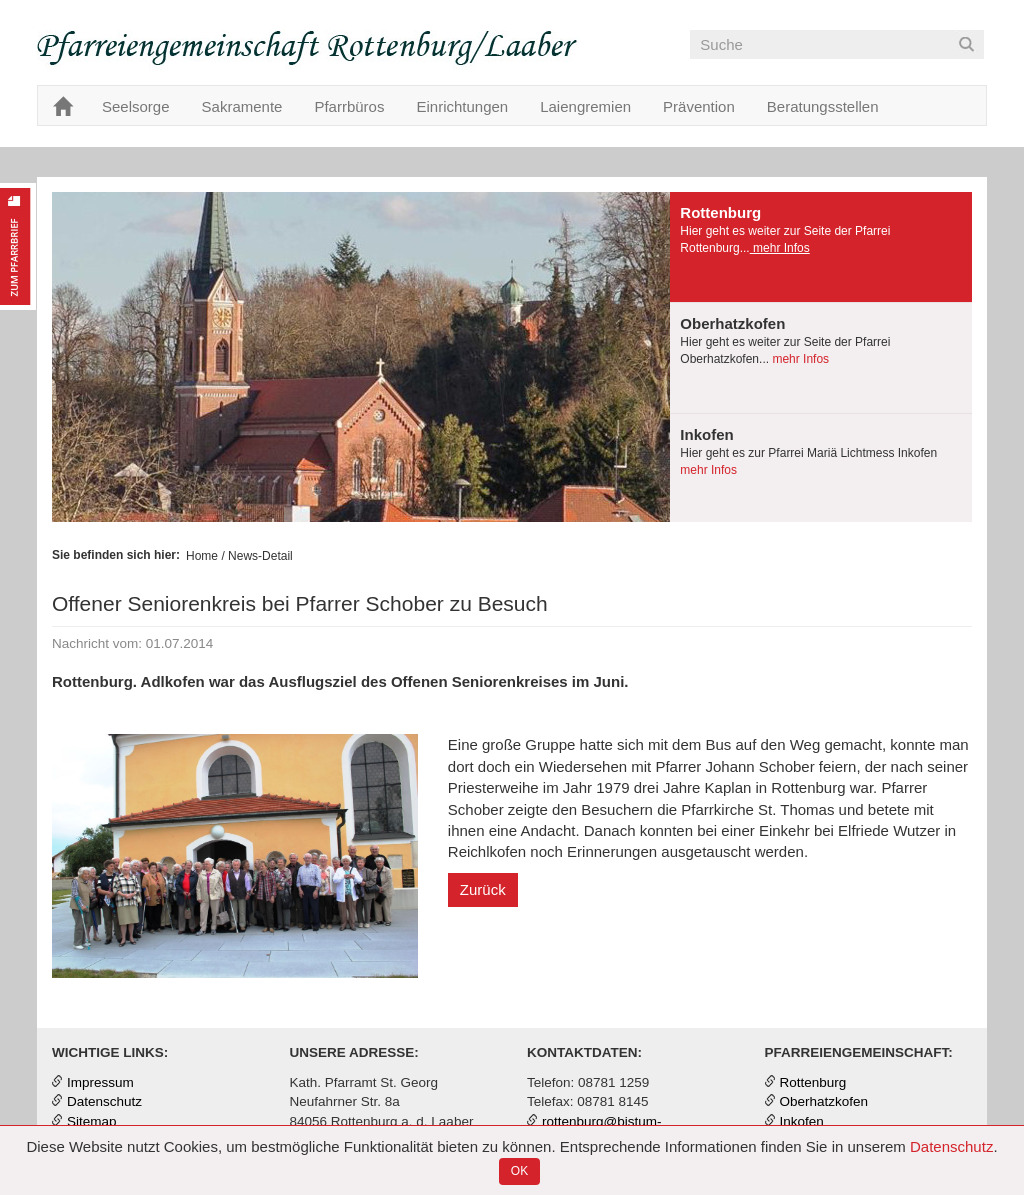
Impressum (100, 1082)
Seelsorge (136, 106)
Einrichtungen (462, 106)
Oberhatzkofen (824, 1101)
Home (202, 556)
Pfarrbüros (349, 106)
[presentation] (821, 247)
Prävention (699, 106)
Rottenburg (813, 1082)
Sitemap (92, 1121)
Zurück (483, 889)
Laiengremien (585, 106)
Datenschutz (951, 1146)
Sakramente (242, 106)
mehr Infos (780, 248)
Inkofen (802, 1121)
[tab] (821, 247)
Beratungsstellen (823, 106)
